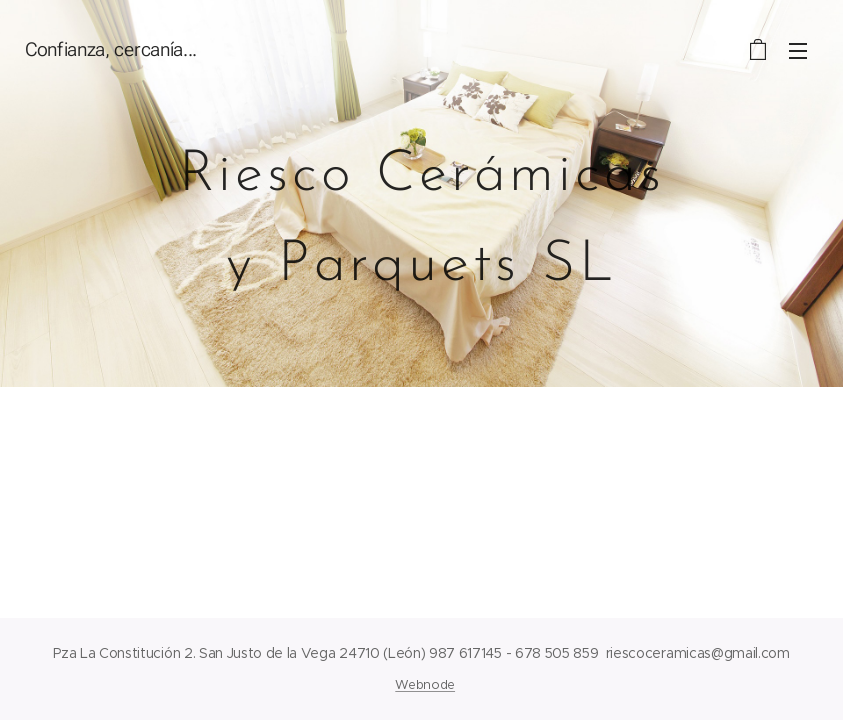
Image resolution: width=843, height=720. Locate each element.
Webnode (425, 684)
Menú (798, 51)
